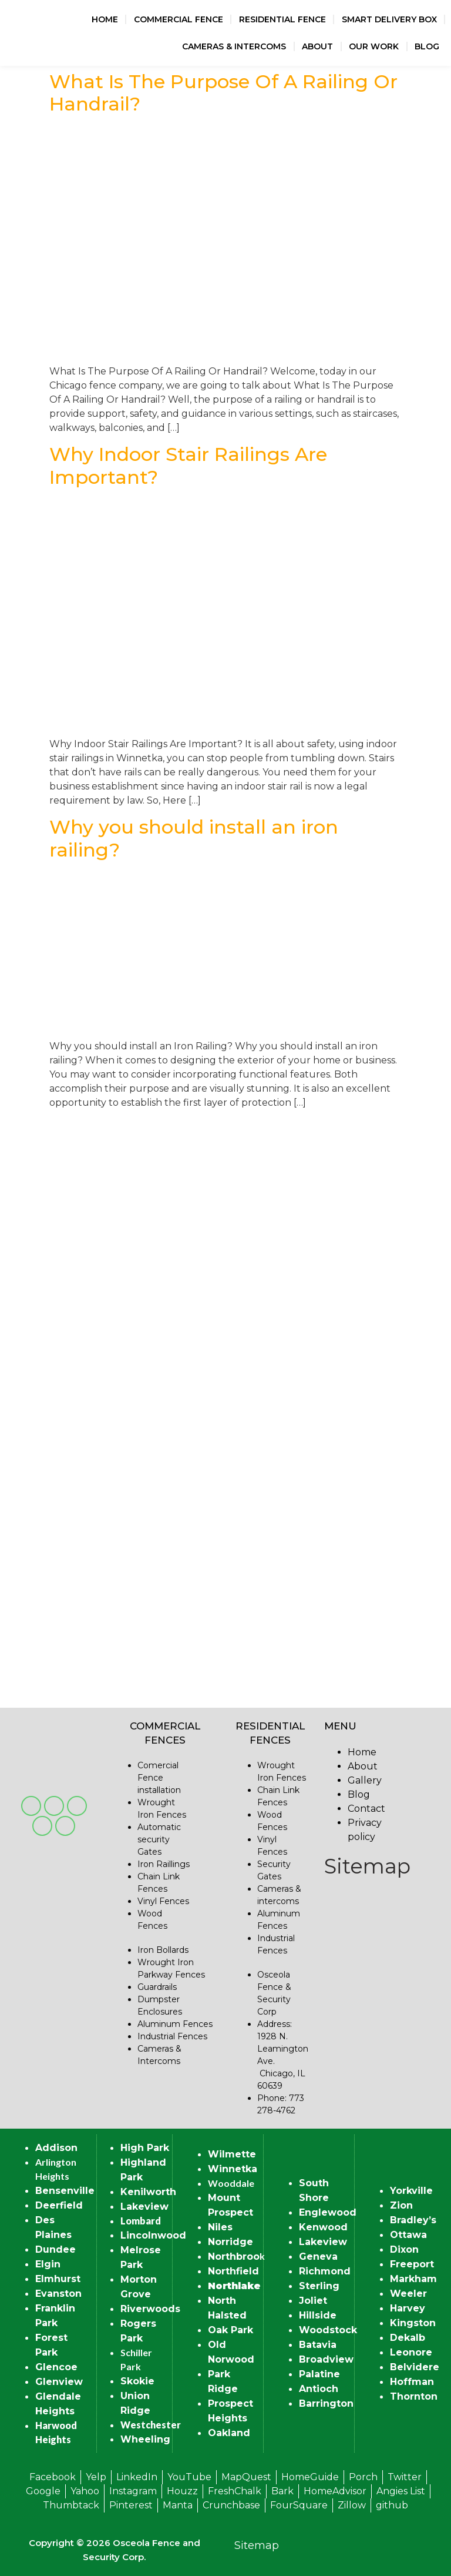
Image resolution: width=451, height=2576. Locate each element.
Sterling (319, 2285)
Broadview (326, 2359)
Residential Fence (282, 19)
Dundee (55, 2249)
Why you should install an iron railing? (193, 838)
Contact (366, 1808)
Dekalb (407, 2337)
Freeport (412, 2264)
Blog (427, 46)
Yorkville (411, 2190)
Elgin (47, 2264)
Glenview (59, 2381)
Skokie (137, 2381)
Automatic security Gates (159, 1839)
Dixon (404, 2249)
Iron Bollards (163, 1950)
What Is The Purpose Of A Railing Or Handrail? (223, 92)
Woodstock (328, 2330)
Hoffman (412, 2381)
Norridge (230, 2241)
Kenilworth (148, 2191)
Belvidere (414, 2367)
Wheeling (145, 2439)
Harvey (407, 2308)
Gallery (365, 1780)
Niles (220, 2227)
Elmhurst (57, 2278)
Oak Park (230, 2330)
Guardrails (157, 1987)
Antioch (318, 2388)
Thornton (413, 2396)
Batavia (317, 2344)
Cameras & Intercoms (234, 46)
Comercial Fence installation (159, 1777)
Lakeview (144, 2206)
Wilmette (232, 2154)
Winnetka (232, 2168)
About (317, 46)
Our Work (374, 46)
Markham (413, 2278)
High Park (144, 2147)
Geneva (318, 2256)
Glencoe (56, 2367)
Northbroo (234, 2256)
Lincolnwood (153, 2235)
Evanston (58, 2293)
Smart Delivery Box (389, 19)
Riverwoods (150, 2308)
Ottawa (408, 2234)
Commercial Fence (178, 19)
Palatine (319, 2374)
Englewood (327, 2212)
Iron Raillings (163, 1864)
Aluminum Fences (175, 2024)
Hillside (317, 2315)
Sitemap (367, 1866)
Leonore (411, 2352)
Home (105, 19)
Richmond (325, 2271)
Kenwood (323, 2227)
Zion (401, 2205)
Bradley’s (413, 2220)
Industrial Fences (172, 2036)
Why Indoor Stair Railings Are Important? (188, 465)
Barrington (326, 2403)
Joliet (313, 2300)
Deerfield (59, 2205)
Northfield (233, 2271)
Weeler (408, 2293)
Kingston (413, 2323)
